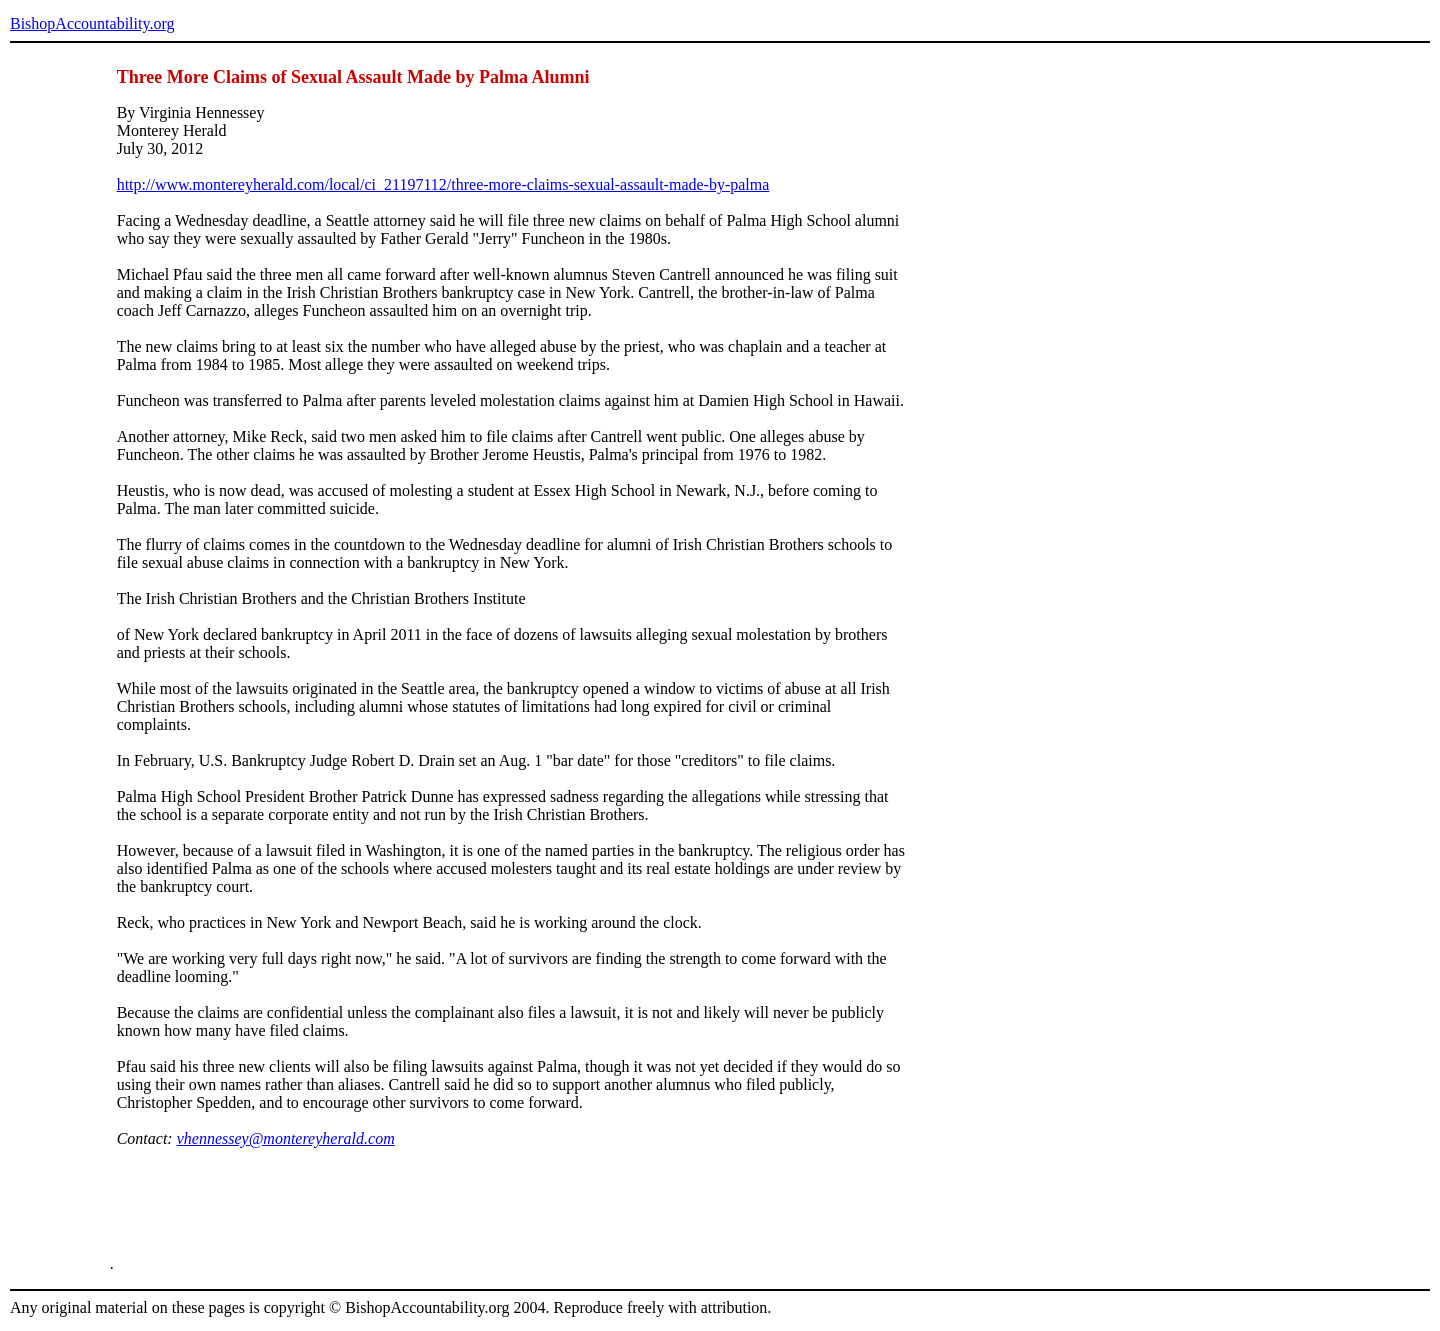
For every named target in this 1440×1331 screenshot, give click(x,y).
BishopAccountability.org (92, 23)
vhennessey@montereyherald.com (286, 1138)
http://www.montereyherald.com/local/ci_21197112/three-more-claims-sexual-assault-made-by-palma (443, 184)
